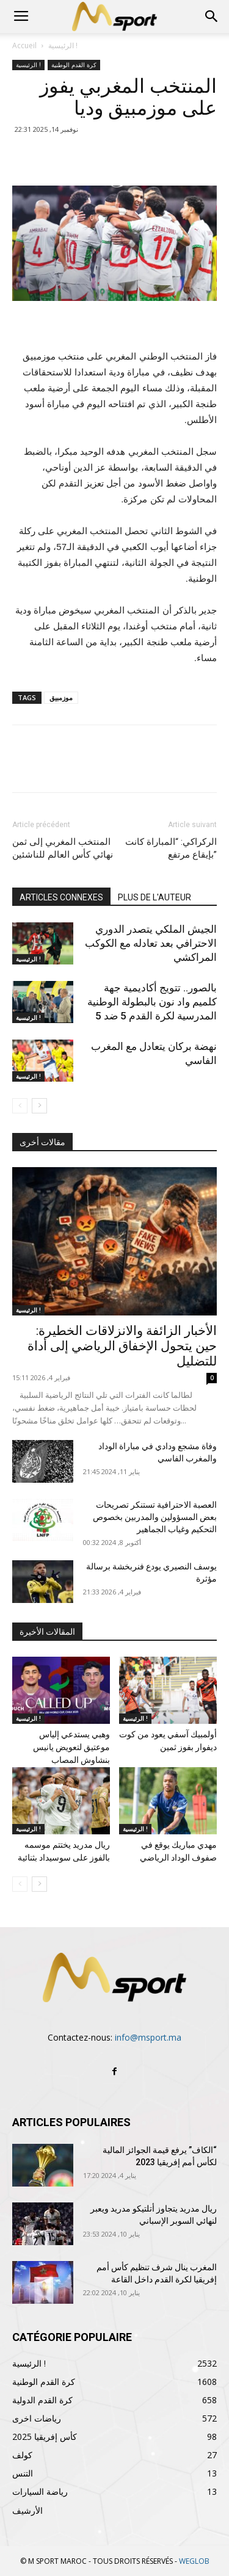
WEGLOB (194, 2561)
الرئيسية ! (63, 45)
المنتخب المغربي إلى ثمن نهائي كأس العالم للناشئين (62, 848)
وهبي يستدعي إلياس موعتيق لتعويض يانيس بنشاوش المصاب (71, 1747)
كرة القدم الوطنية (73, 64)
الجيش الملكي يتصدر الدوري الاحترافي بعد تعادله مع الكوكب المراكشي (151, 943)
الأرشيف (27, 2510)
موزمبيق (61, 697)
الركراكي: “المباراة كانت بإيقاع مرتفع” (171, 848)
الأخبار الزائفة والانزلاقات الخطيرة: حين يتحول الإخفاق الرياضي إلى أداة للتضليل (122, 1346)
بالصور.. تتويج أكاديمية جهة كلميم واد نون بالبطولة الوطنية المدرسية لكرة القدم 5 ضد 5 (152, 1002)
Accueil (24, 45)
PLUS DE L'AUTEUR (154, 897)
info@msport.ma (148, 2037)
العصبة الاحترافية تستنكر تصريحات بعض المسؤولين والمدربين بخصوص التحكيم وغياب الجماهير (155, 1517)
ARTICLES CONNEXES (61, 897)
